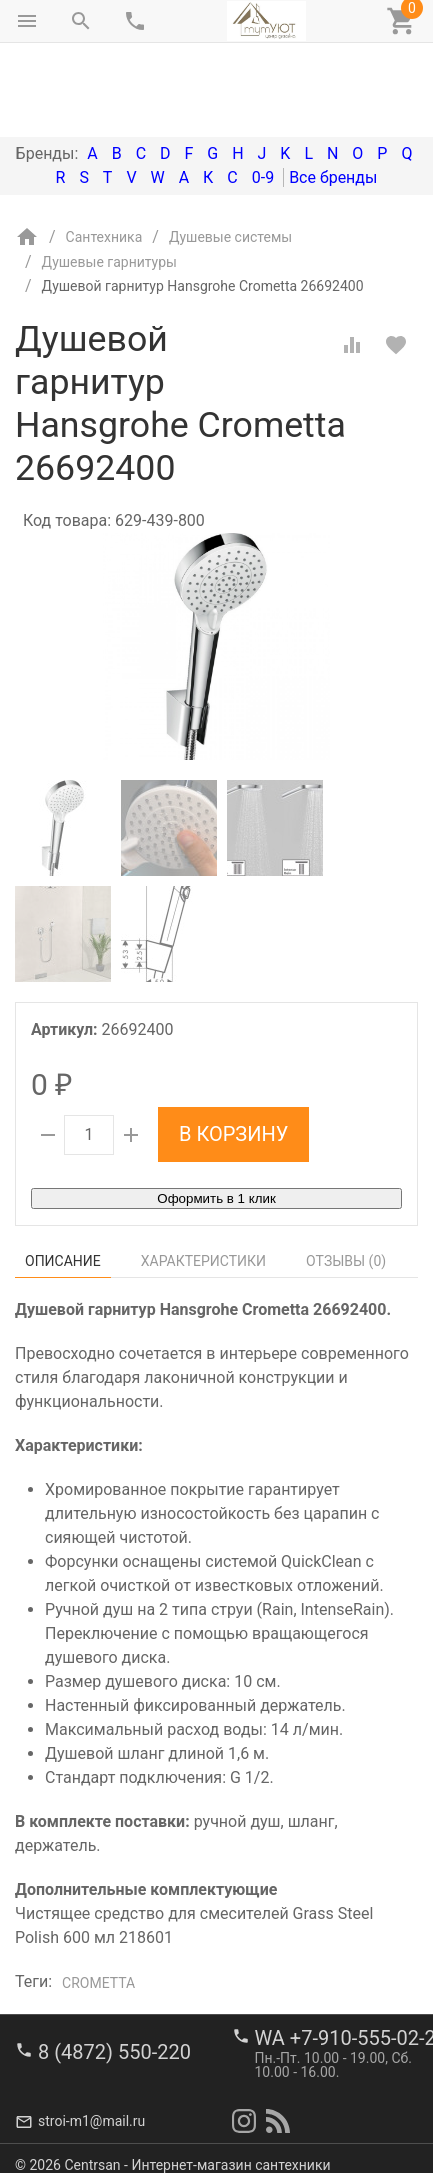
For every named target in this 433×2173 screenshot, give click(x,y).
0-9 (263, 93)
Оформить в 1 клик (216, 1114)
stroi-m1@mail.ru (91, 2108)
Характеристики (203, 1177)
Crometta (98, 1899)
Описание (63, 1177)
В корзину (233, 1050)
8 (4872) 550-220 (114, 2039)
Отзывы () (346, 1177)
